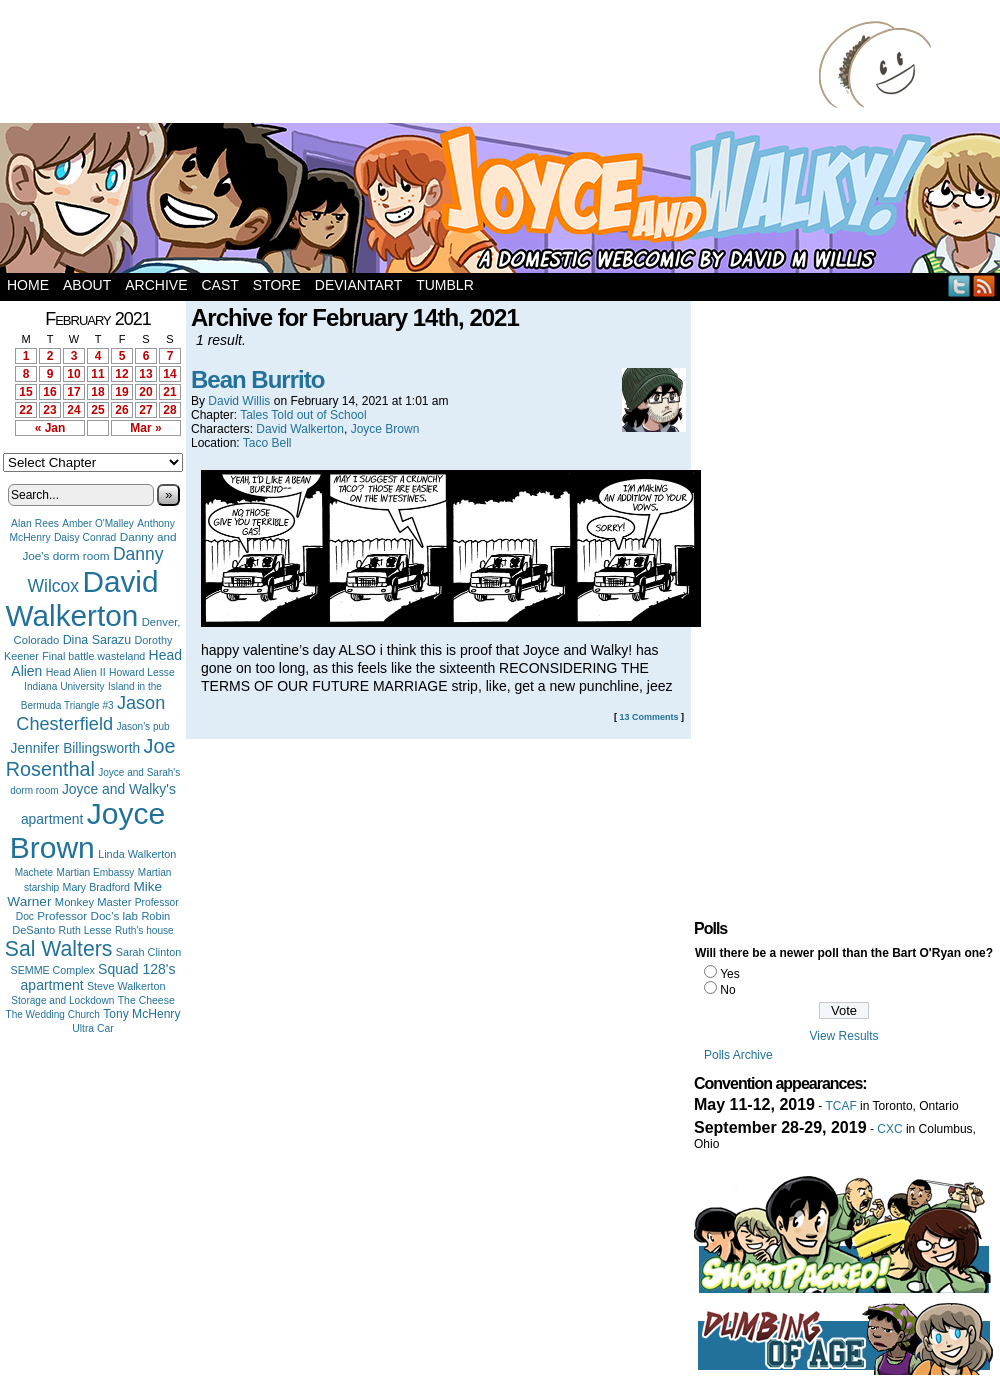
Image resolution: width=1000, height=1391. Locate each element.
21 (169, 392)
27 (145, 410)
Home (28, 285)
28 (169, 410)
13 (145, 374)
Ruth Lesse (85, 930)
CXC (889, 1129)
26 (121, 410)
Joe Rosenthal (91, 757)
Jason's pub (142, 726)
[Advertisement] (414, 65)
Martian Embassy (96, 872)
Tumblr (445, 285)
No (727, 990)
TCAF (840, 1106)
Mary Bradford (97, 887)
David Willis (239, 401)
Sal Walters (59, 948)
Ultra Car (93, 1028)
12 (121, 374)
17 (73, 392)
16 (49, 392)
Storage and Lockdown (62, 1000)
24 (73, 410)
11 (97, 374)
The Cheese (146, 1000)
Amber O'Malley (98, 523)
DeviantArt (358, 285)
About (87, 285)
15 (25, 392)
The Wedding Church (53, 1014)
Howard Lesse (142, 672)
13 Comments (648, 717)
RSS (984, 285)
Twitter (959, 285)
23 (49, 410)
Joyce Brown (87, 830)
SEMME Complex (53, 970)
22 (25, 410)
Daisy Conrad (85, 537)
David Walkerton (82, 598)
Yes (730, 974)
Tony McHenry (141, 1014)
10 (73, 374)
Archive (156, 285)
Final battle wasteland (93, 656)
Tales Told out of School (303, 415)
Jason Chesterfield (90, 713)
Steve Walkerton (126, 986)
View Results (843, 1036)
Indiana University (64, 686)
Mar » (145, 428)
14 (169, 374)
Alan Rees (35, 523)
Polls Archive (738, 1055)
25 (97, 410)
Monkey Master (93, 902)
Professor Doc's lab (87, 915)
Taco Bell (267, 443)
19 (121, 392)
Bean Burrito (257, 379)
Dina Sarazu (97, 640)
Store (277, 285)
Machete (34, 872)
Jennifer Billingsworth (76, 748)
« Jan (50, 428)
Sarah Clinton (148, 952)
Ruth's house (144, 930)
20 (145, 392)
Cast (219, 285)
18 (97, 392)
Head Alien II (76, 672)
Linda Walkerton (137, 854)
